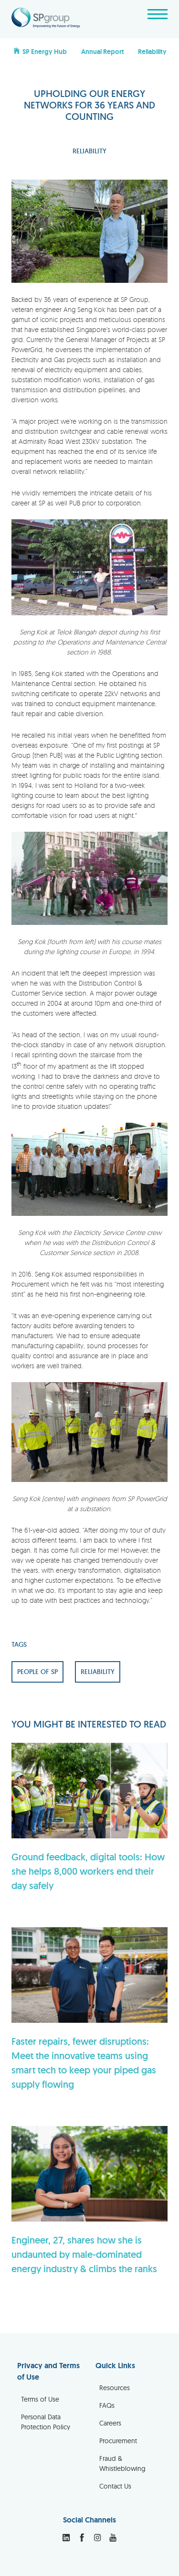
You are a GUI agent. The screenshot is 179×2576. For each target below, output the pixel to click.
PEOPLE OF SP (37, 1671)
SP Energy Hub (40, 51)
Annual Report (102, 51)
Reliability (152, 51)
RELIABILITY (89, 151)
